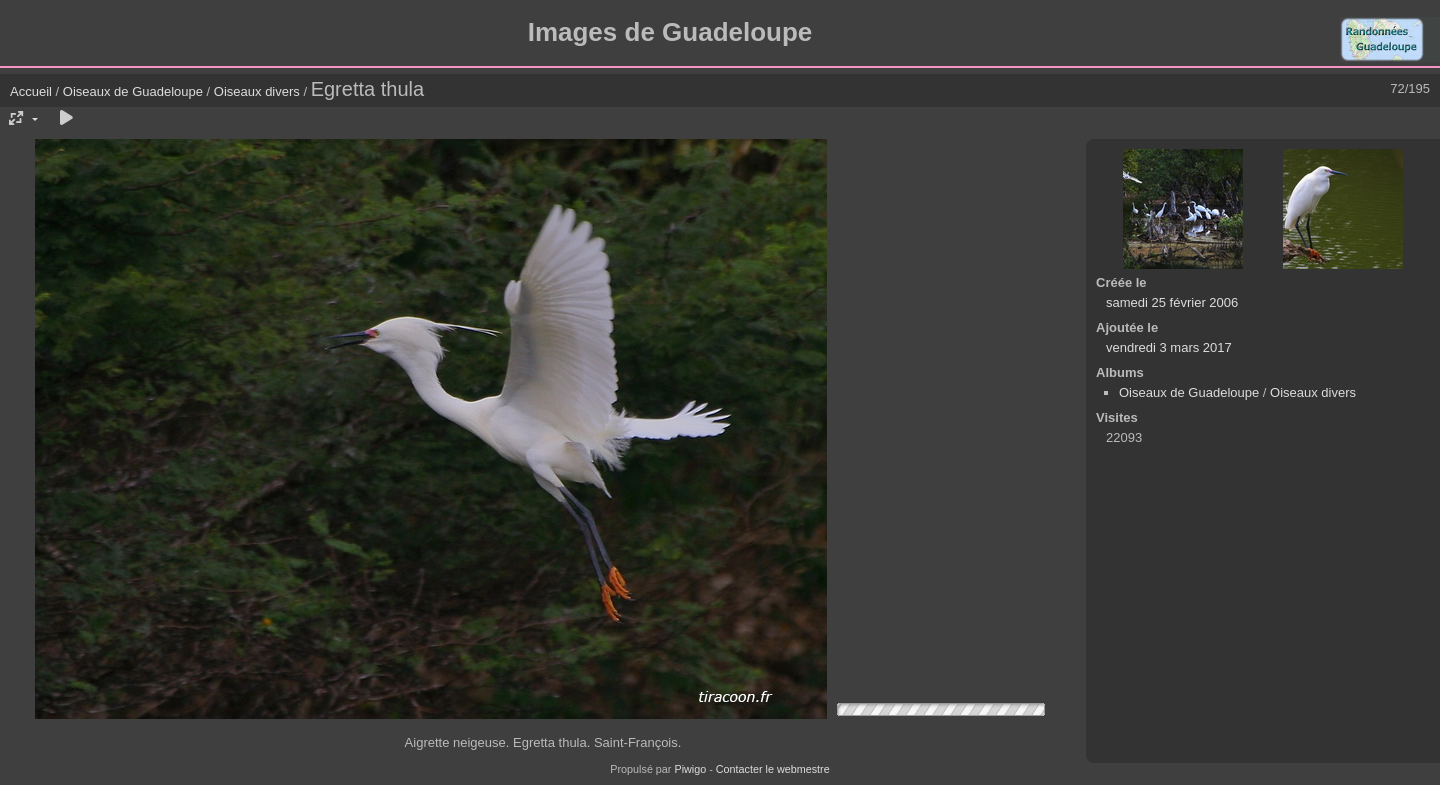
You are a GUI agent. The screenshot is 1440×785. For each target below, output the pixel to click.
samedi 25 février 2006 (1172, 302)
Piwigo (690, 769)
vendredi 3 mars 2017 (1169, 347)
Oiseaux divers (257, 91)
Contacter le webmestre (773, 769)
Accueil (31, 91)
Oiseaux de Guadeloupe (133, 91)
